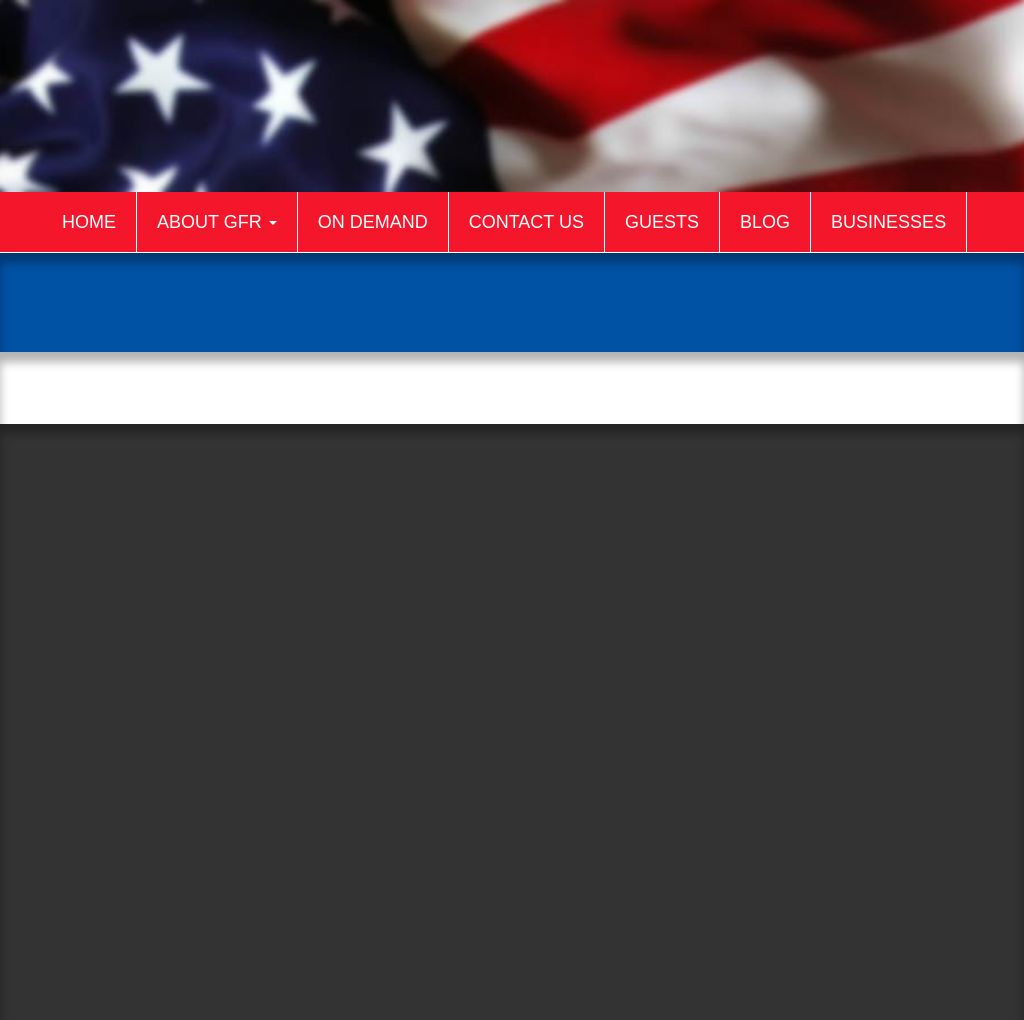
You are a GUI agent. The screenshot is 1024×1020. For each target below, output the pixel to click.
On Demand (373, 222)
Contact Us (526, 222)
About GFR (217, 222)
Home (89, 222)
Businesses (888, 222)
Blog (765, 222)
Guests (662, 222)
